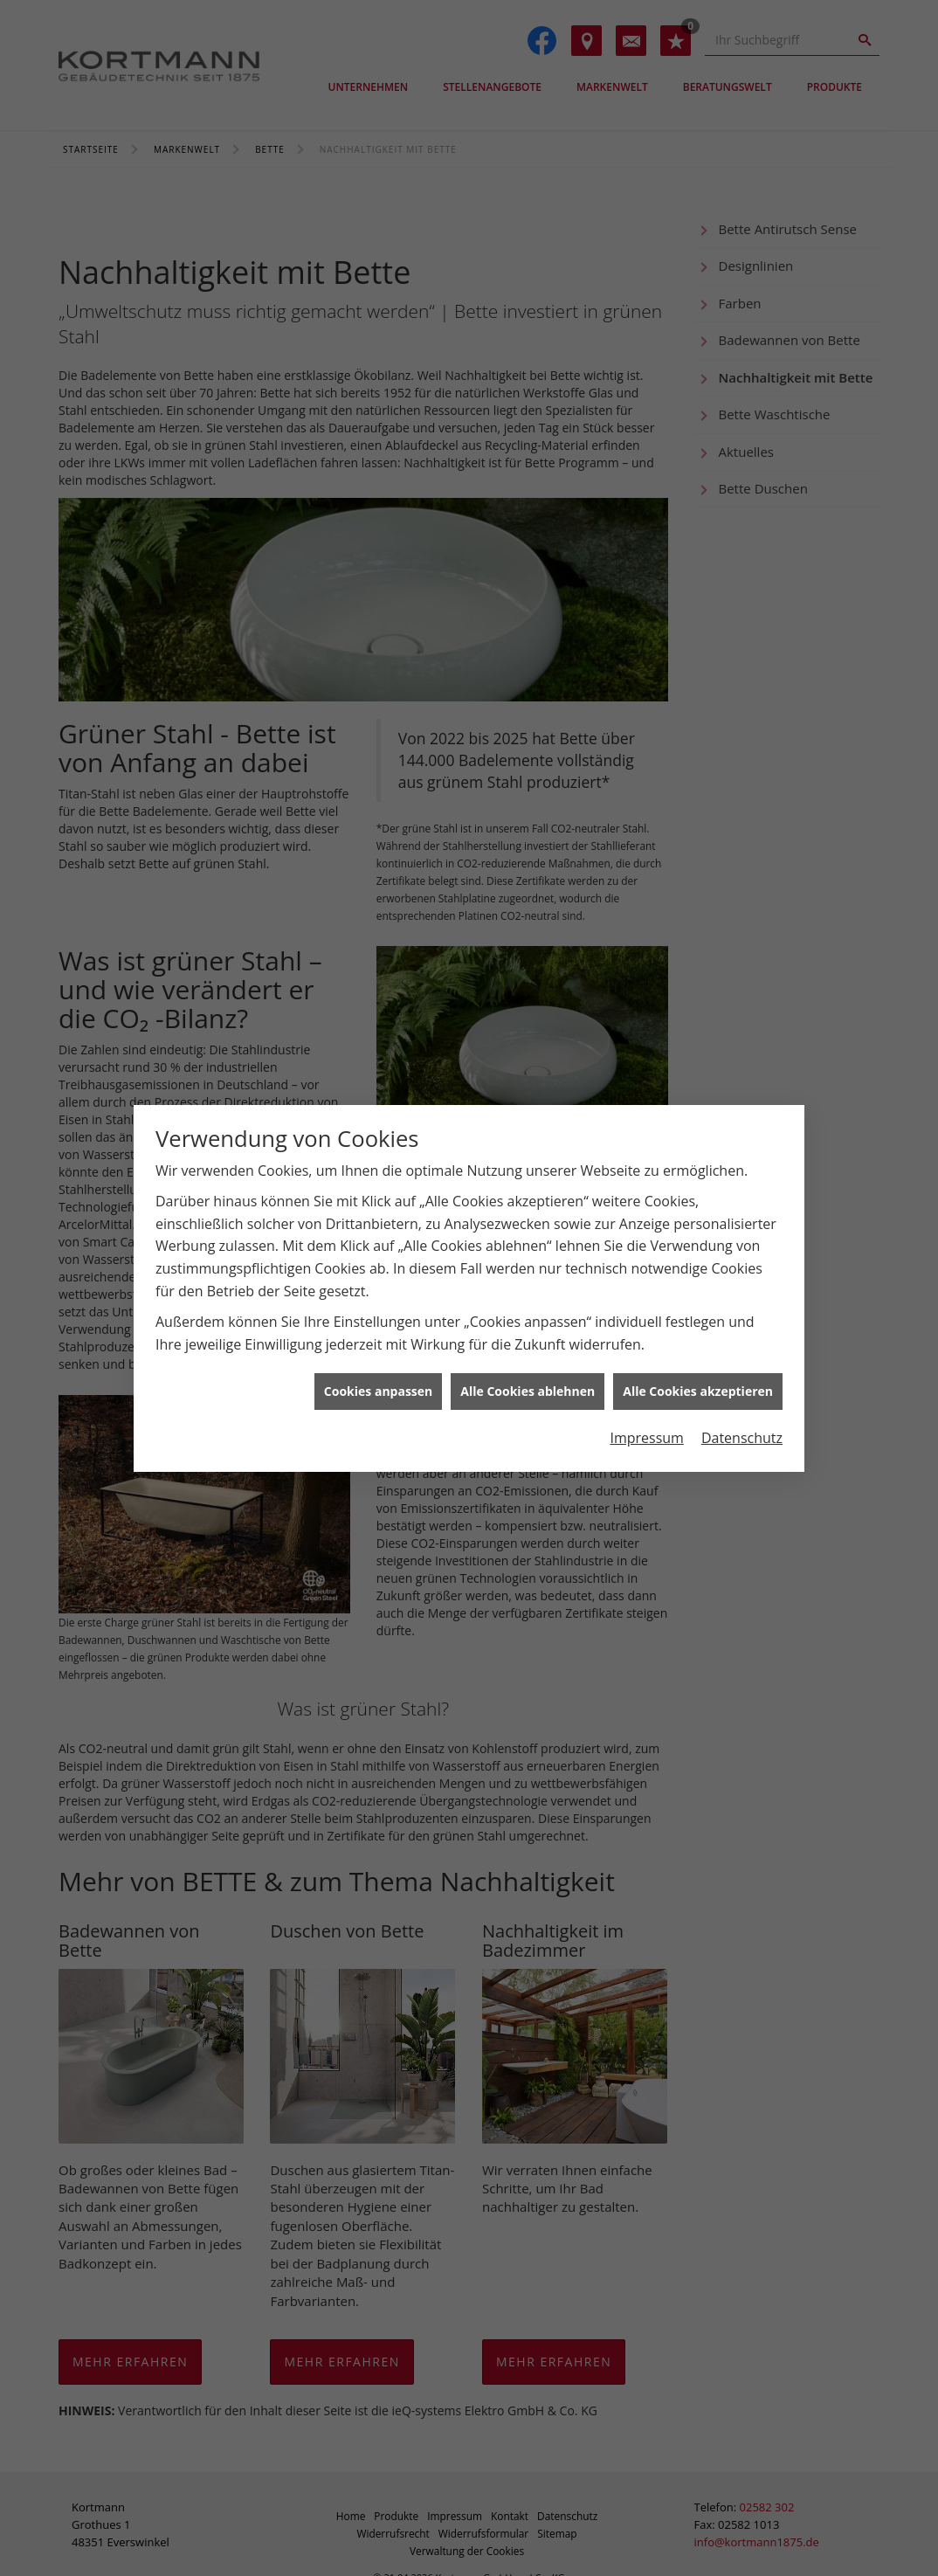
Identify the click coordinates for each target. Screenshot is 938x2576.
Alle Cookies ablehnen (527, 1391)
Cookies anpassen (378, 1391)
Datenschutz (742, 1437)
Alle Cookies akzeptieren (698, 1391)
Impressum (646, 1437)
